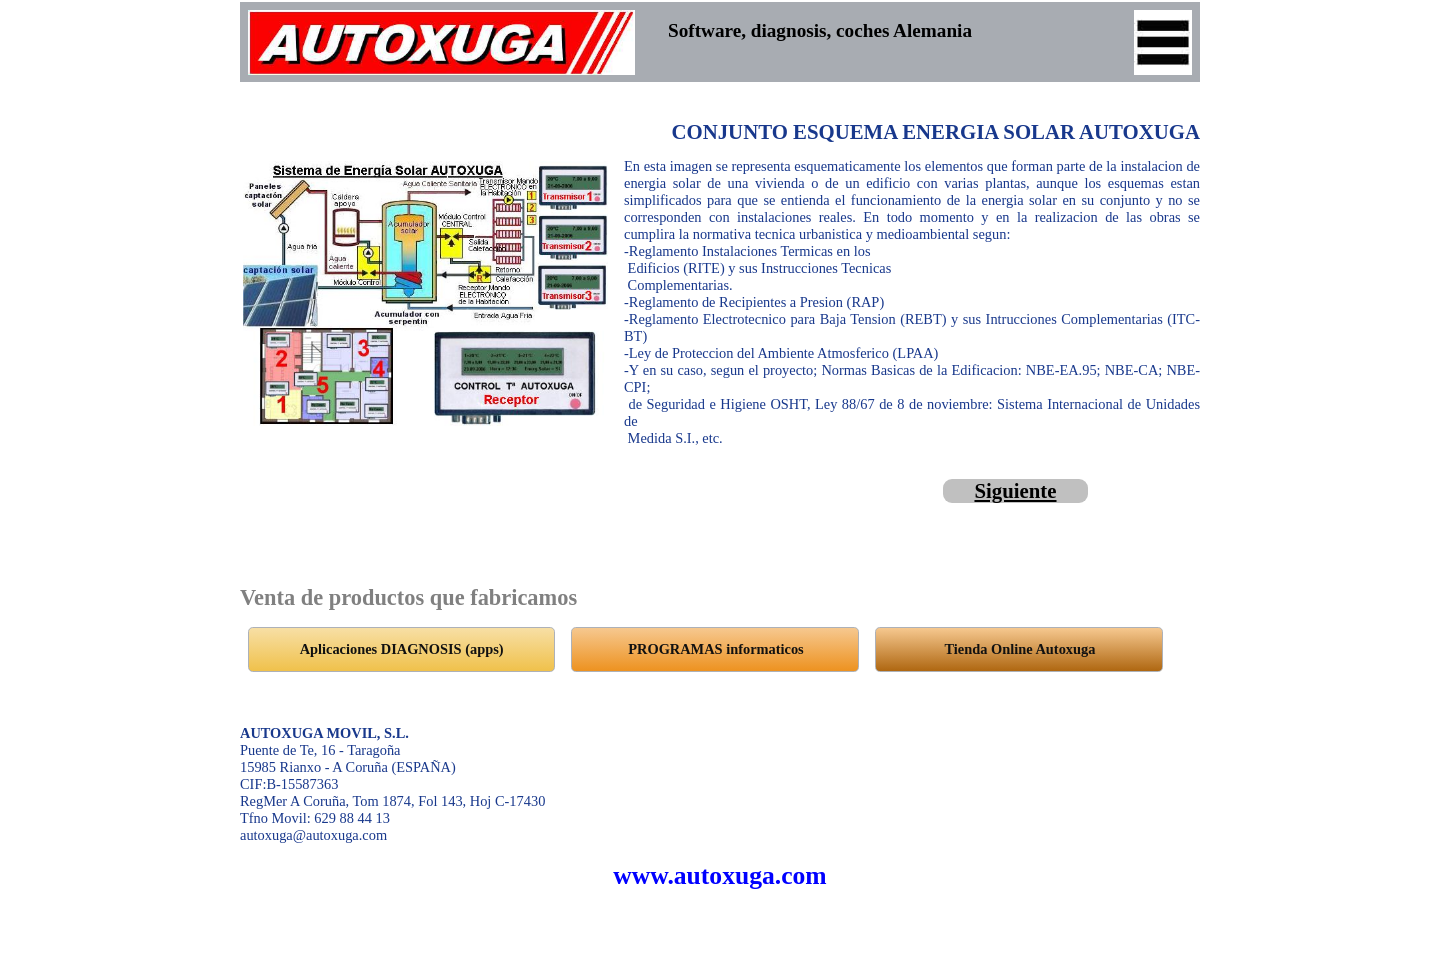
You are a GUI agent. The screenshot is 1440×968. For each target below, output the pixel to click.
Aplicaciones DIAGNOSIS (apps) (402, 649)
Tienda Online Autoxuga (1020, 649)
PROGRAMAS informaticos (715, 649)
